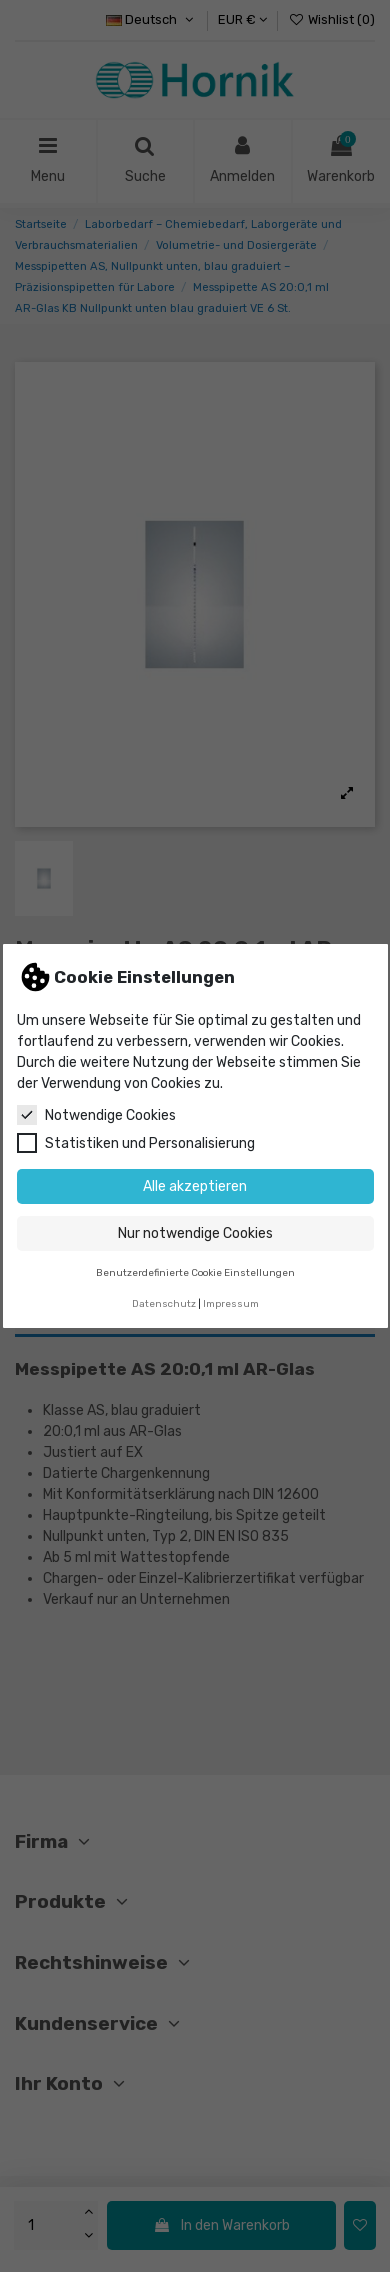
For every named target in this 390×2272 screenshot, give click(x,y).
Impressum (231, 1303)
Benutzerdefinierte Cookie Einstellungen (195, 1272)
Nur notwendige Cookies (195, 1233)
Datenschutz (164, 1303)
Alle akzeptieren (195, 1186)
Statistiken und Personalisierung (136, 1143)
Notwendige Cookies (96, 1115)
